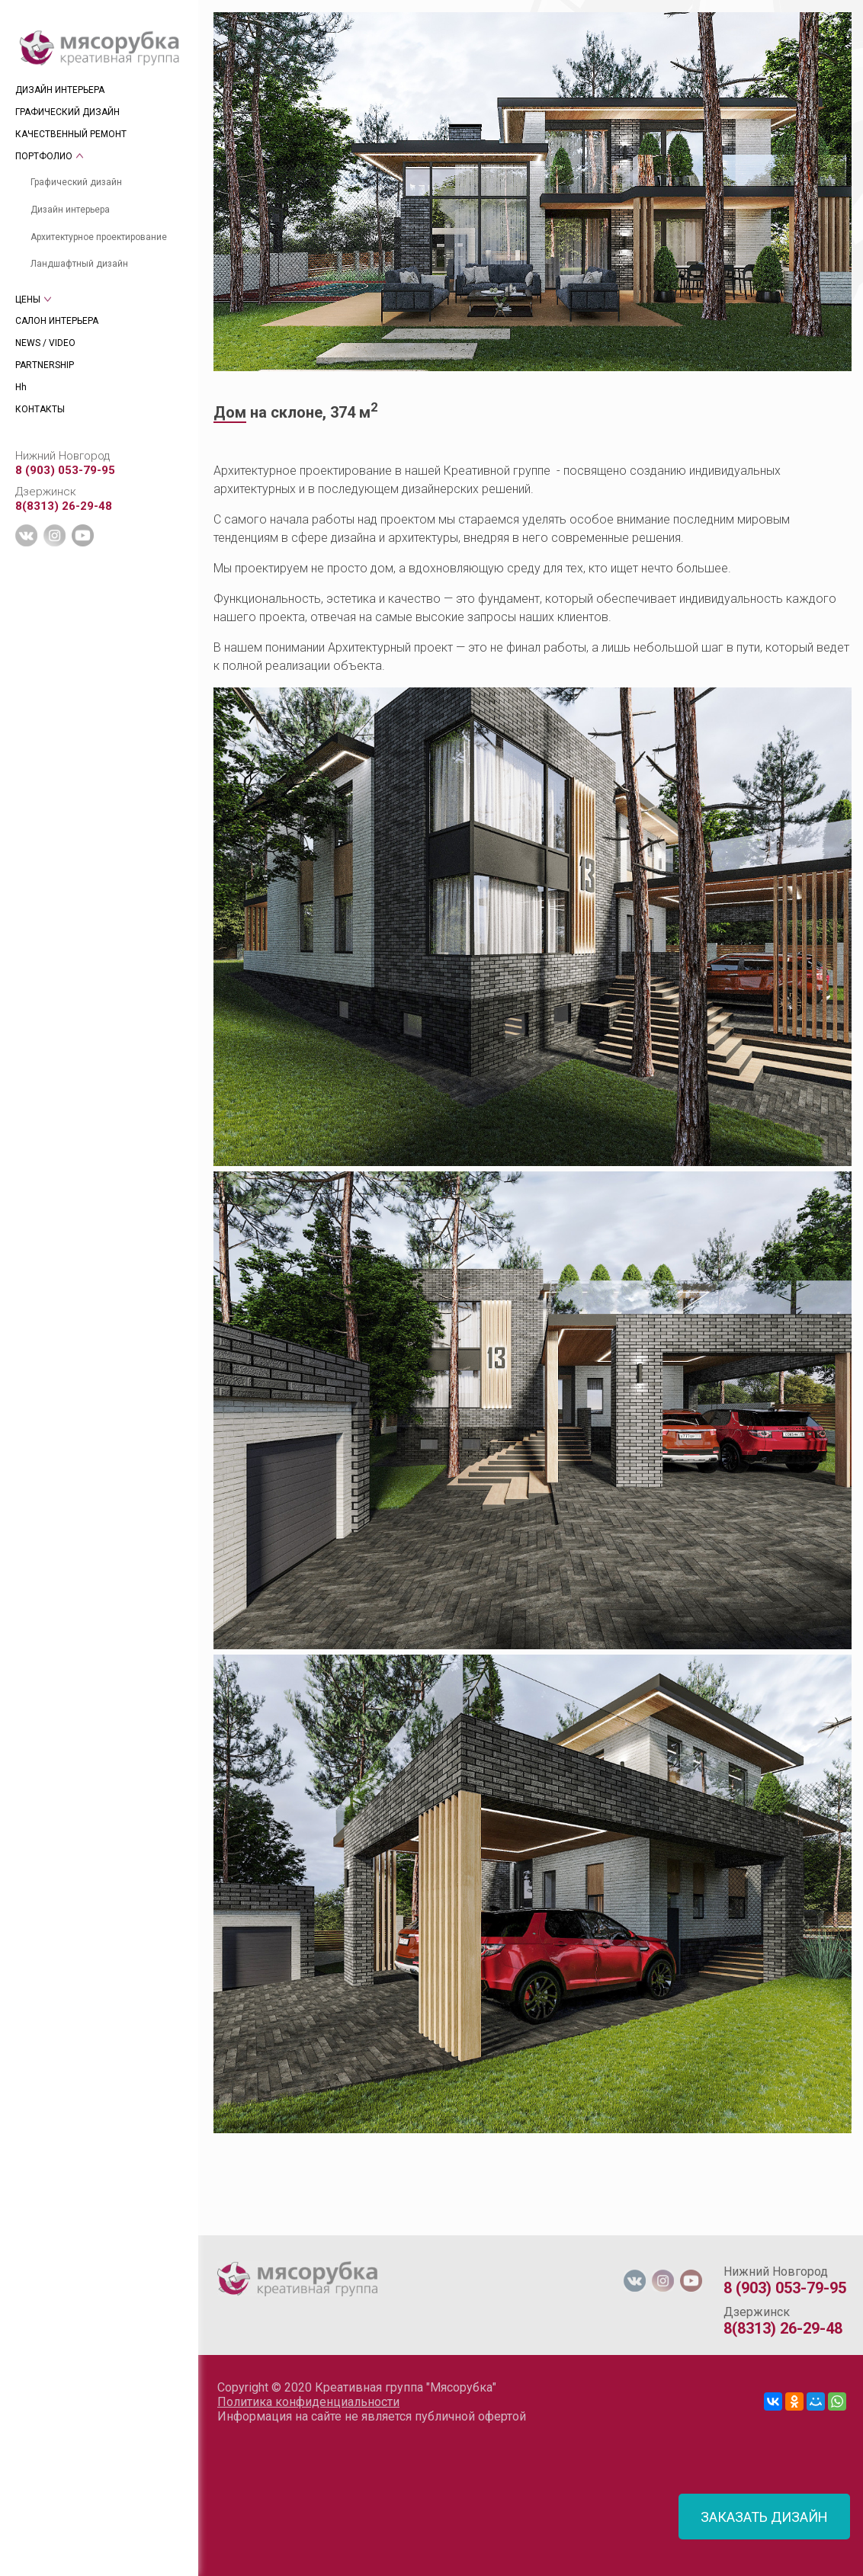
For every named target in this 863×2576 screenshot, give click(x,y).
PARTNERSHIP (44, 365)
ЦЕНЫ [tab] (27, 299)
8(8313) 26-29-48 (63, 506)
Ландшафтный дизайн (79, 263)
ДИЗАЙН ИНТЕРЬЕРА (59, 90)
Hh (21, 387)
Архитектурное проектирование (98, 237)
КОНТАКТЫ (40, 409)
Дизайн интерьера (70, 209)
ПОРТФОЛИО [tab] (43, 156)
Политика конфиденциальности (308, 2402)
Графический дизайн (76, 182)
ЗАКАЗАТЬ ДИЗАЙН (764, 2517)
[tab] (214, 2228)
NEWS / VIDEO (45, 343)
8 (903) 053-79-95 (65, 470)
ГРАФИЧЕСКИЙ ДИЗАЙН (67, 112)
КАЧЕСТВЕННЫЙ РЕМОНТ (71, 134)
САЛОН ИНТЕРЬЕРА (56, 321)
